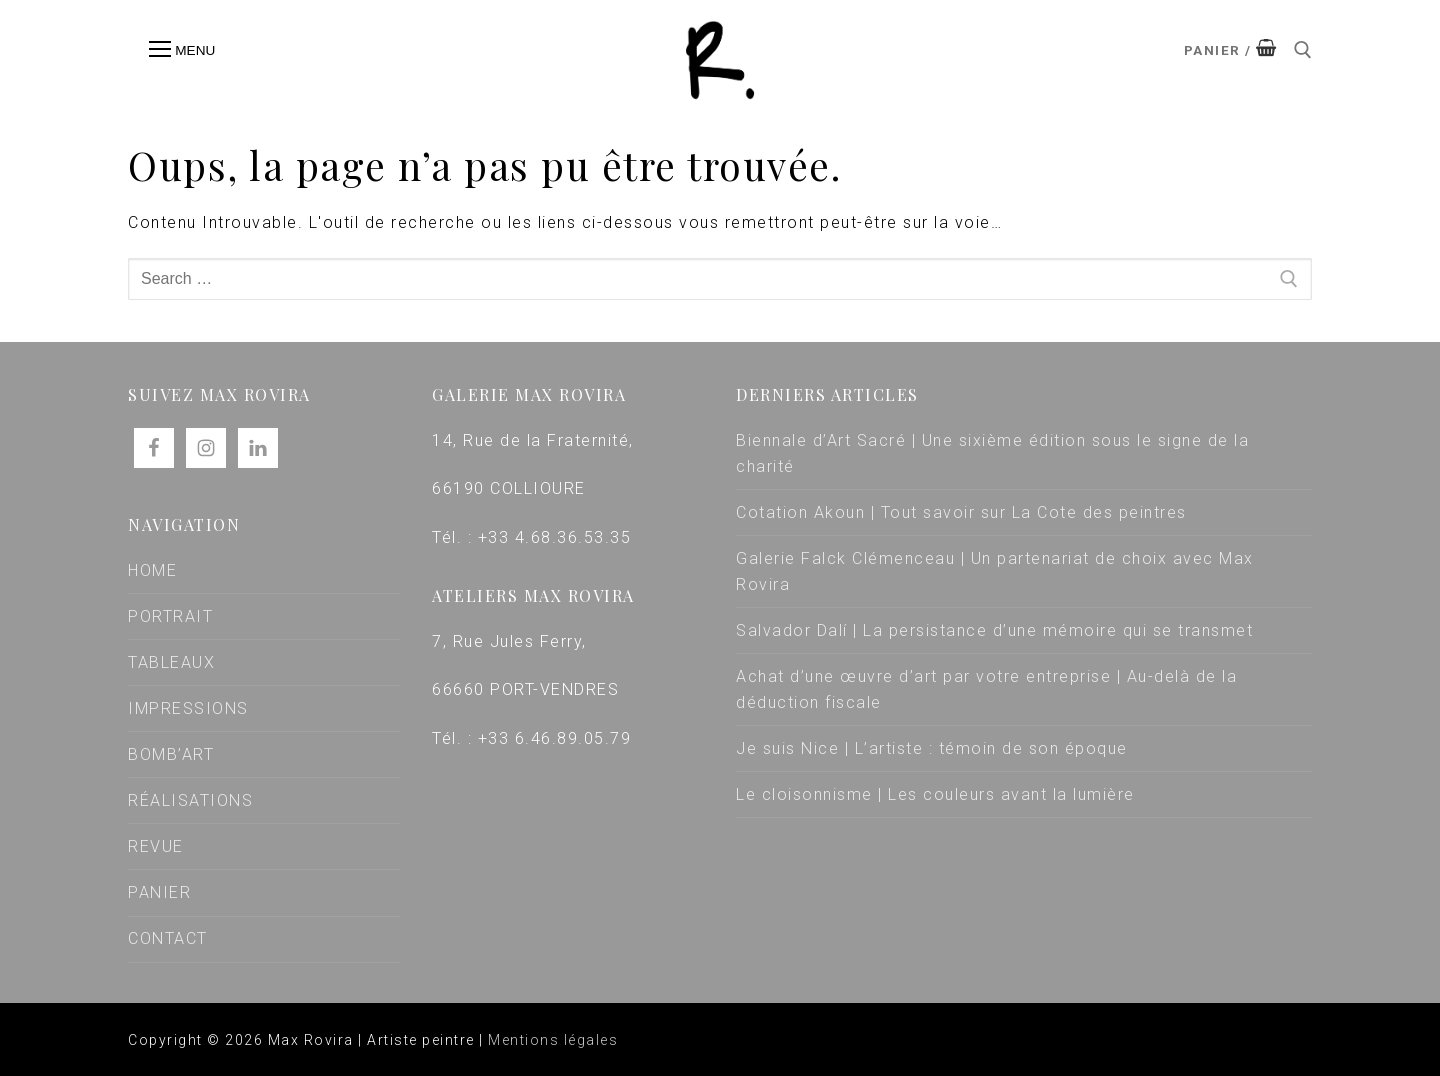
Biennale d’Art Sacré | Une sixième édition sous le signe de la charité (992, 453)
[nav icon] (182, 50)
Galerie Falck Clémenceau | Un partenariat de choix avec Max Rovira (995, 571)
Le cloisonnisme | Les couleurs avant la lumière (935, 794)
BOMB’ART (171, 754)
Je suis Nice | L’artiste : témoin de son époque (932, 748)
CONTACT (168, 938)
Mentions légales (553, 1040)
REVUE (156, 846)
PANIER (159, 892)
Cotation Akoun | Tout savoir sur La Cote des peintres (961, 512)
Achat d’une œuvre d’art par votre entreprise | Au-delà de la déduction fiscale (986, 689)
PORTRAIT (170, 616)
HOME (152, 570)
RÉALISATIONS (190, 800)
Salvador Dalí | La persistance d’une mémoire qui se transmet (994, 630)
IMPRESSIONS (188, 708)
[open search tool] (1303, 50)
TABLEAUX (171, 662)
